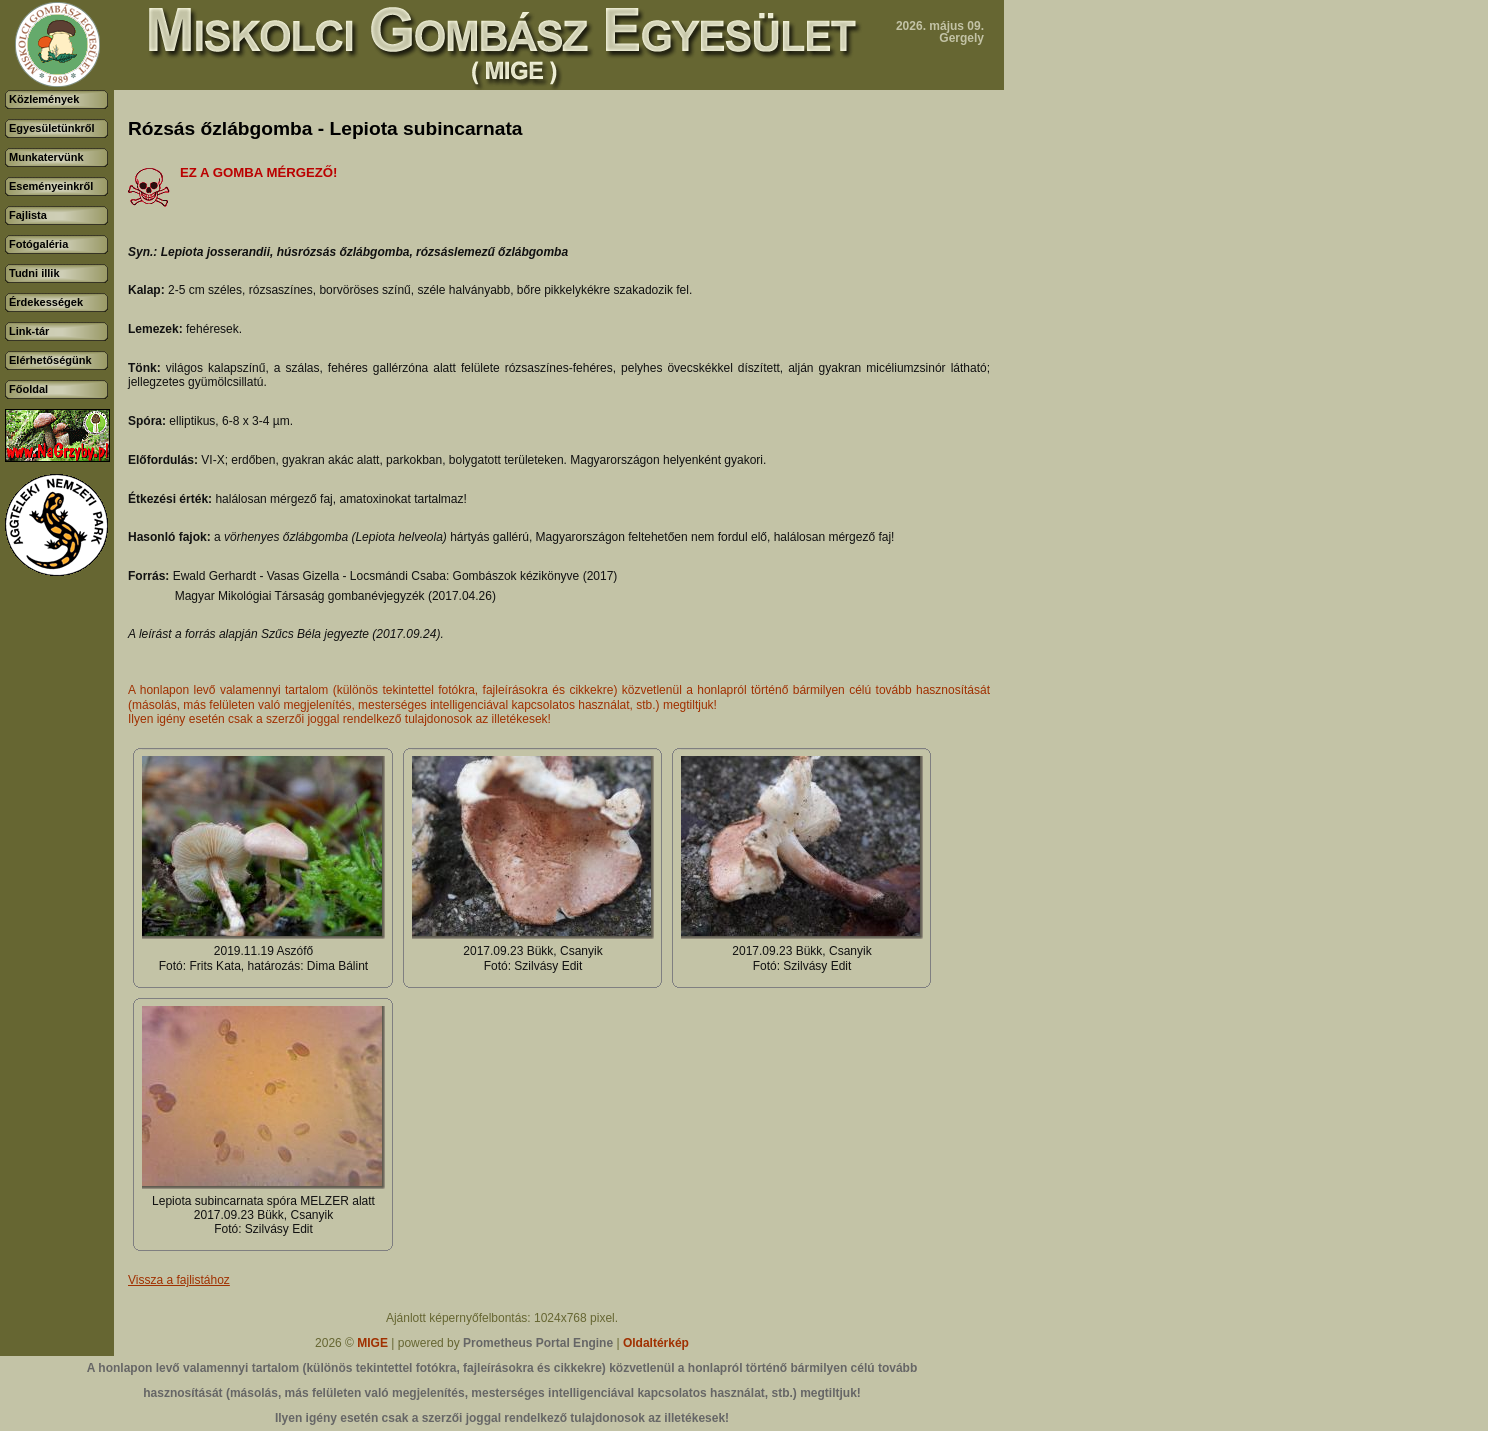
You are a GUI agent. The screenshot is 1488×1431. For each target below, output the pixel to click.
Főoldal (28, 389)
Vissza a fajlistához (179, 1280)
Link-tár (29, 331)
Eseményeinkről (51, 186)
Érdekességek (46, 302)
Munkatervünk (46, 157)
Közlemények (44, 99)
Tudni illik (34, 273)
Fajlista (28, 215)
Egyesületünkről (52, 128)
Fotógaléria (38, 244)
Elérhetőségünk (50, 360)
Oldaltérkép (656, 1343)
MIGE (372, 1343)
